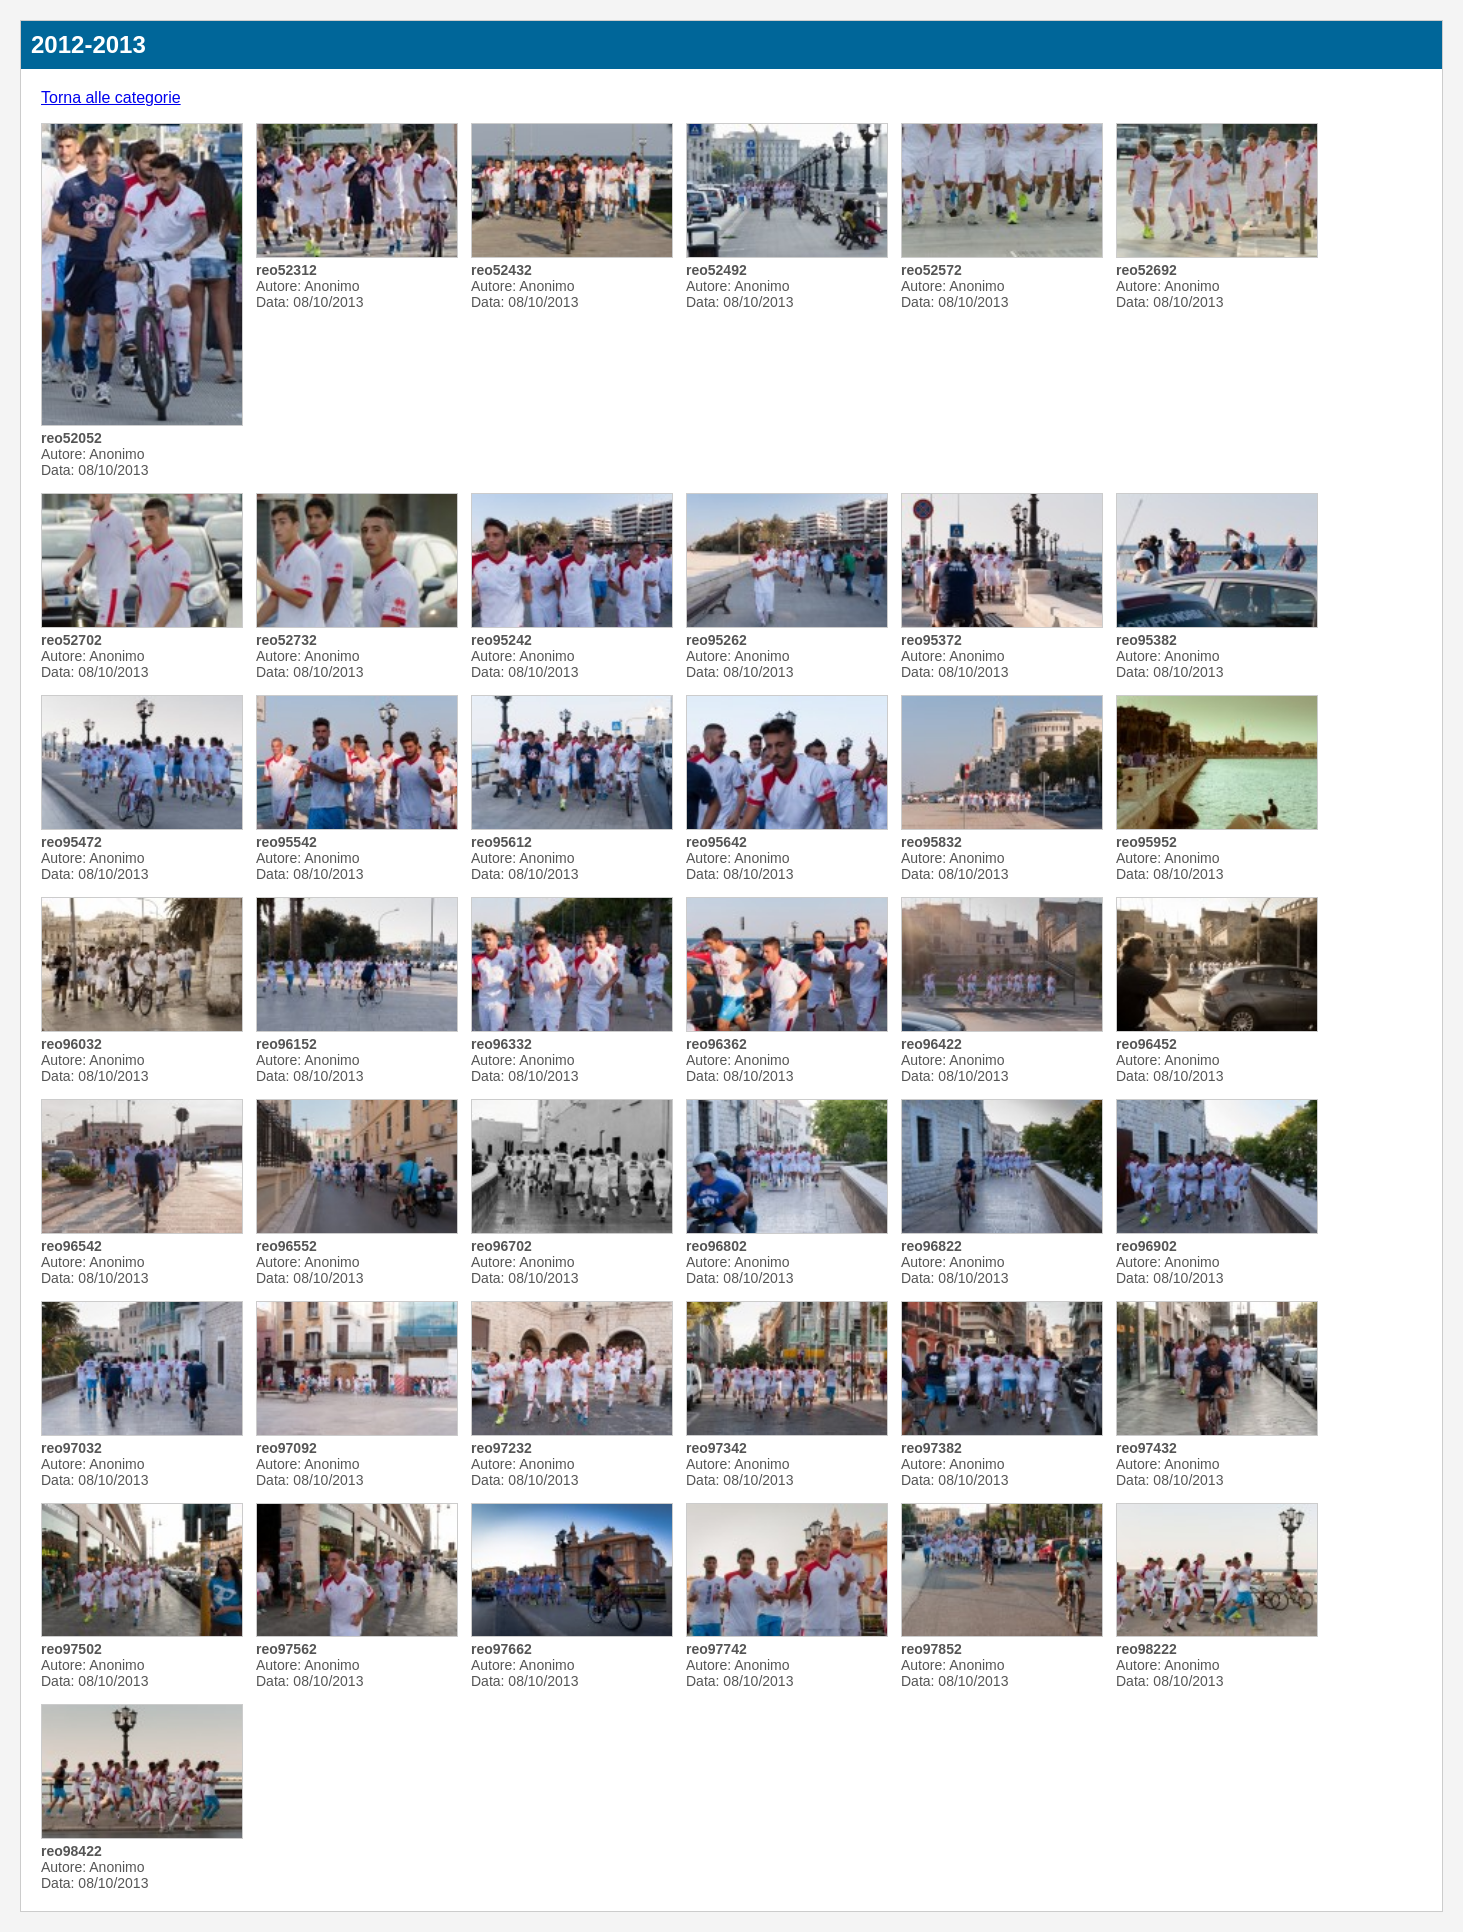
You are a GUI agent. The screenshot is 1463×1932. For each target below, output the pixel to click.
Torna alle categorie (111, 97)
